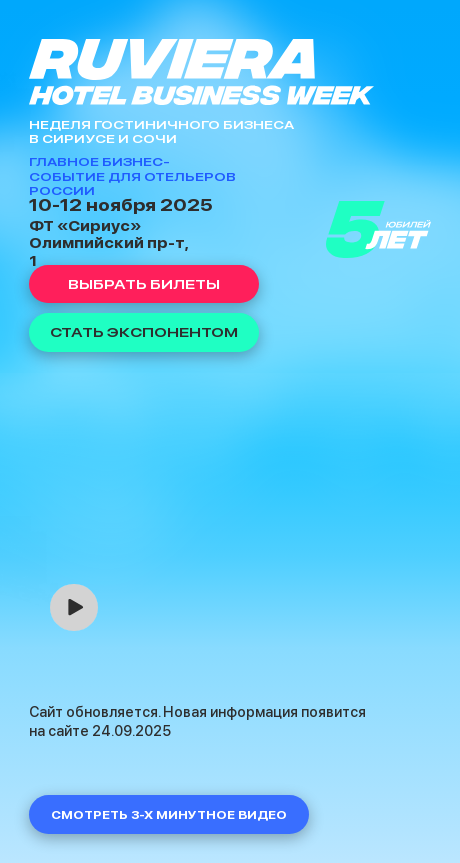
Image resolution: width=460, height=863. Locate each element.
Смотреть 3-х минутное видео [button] (169, 814)
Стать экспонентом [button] (144, 332)
